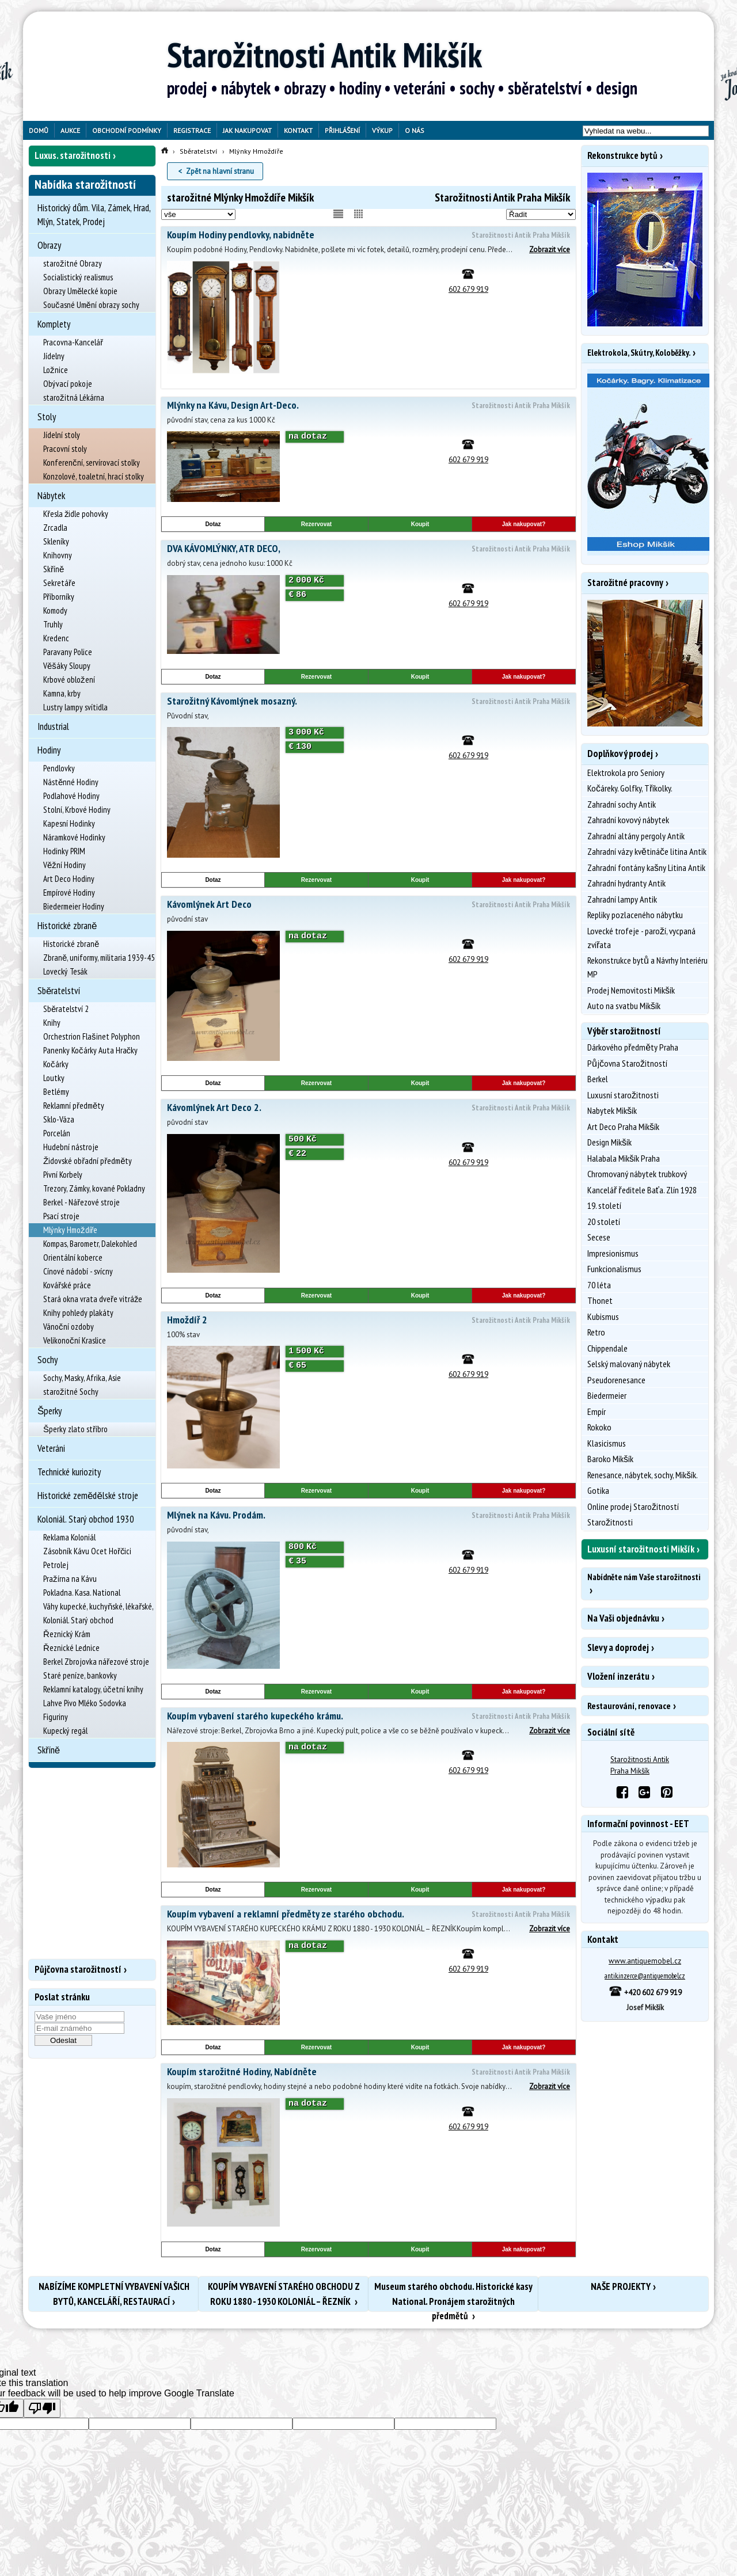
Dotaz (213, 524)
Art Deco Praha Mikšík (623, 1126)
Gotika (598, 1490)
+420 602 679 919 (645, 1992)
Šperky (49, 1411)
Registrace (192, 130)
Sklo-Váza (58, 1119)
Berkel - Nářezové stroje (81, 1202)
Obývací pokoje (67, 383)
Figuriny (55, 1716)
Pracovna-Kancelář (73, 342)
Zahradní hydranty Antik (626, 883)
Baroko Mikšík (610, 1458)
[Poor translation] (42, 2408)
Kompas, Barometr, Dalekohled (90, 1243)
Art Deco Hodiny (68, 878)
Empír (596, 1411)
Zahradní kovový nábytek (628, 819)
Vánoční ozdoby (68, 1326)
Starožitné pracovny (625, 582)
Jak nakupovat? (524, 524)
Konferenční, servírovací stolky (91, 462)
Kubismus (603, 1316)
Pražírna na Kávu (70, 1578)
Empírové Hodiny (69, 892)
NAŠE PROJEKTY (621, 2286)
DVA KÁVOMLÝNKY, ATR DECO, (368, 549)
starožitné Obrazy (72, 263)
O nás (414, 130)
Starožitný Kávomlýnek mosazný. (368, 701)
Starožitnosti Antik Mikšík (324, 54)
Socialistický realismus (78, 277)
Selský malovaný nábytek (628, 1363)
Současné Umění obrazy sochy (91, 304)
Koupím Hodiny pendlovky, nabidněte (368, 235)
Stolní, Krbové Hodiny (77, 809)
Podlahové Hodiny (71, 795)
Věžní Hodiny (64, 864)
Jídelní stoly (61, 434)
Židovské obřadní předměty (87, 1160)
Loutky (53, 1077)
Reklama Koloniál (69, 1537)
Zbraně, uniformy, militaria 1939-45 (99, 957)
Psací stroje (61, 1216)
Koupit (420, 524)
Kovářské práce (67, 1285)
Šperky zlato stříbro (75, 1429)
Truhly (53, 624)
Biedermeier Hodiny (73, 906)
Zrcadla (55, 527)
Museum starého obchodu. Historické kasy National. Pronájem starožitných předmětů (453, 2295)
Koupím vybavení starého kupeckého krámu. (368, 1716)
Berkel (597, 1079)
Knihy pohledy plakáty (78, 1312)
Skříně (53, 569)
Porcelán (56, 1133)
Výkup (382, 130)
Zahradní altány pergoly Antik (636, 836)
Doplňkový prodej (620, 753)
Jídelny (53, 356)
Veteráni (51, 1448)
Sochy (47, 1359)
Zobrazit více (549, 249)
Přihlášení (342, 130)
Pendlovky (59, 768)
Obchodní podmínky (126, 130)
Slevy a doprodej (618, 1647)
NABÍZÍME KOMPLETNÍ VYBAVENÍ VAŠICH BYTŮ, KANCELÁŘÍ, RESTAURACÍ (114, 2294)
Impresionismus (613, 1253)
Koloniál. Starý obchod (78, 1620)
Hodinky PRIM (64, 851)
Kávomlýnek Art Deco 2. (368, 1108)
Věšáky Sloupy (66, 665)
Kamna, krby (62, 693)
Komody (55, 610)
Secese (598, 1237)
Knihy (51, 1022)
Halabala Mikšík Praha (623, 1158)
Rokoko (599, 1427)
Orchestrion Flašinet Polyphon (91, 1036)
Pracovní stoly (65, 448)
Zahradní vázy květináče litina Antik (646, 851)
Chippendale (607, 1348)
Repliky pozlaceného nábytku (635, 914)
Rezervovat (316, 524)
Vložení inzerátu (618, 1676)
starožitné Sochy (70, 1391)
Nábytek (51, 495)
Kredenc (56, 638)
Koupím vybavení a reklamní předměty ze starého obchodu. (368, 1914)
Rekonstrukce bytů (622, 155)
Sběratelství (58, 990)
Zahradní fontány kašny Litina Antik (646, 867)
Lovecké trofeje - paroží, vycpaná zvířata (641, 937)
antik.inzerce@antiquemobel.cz (645, 1976)
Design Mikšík (609, 1142)
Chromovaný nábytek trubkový (637, 1173)
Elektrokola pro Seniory (625, 772)
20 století (603, 1221)
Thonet (600, 1300)
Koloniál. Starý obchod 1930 (85, 1519)
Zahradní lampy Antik (622, 899)
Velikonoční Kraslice (74, 1340)
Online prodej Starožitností (633, 1506)
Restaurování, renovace (629, 1705)
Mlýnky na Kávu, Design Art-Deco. (368, 405)
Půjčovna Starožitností (627, 1063)
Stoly (46, 416)
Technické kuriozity (69, 1472)
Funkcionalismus (614, 1268)
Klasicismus (606, 1443)
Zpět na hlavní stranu (220, 171)
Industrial (53, 726)
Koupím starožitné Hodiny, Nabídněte (368, 2072)
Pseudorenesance (616, 1380)
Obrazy (49, 245)
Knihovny (57, 555)
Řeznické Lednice (71, 1647)
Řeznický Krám (66, 1633)
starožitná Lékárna (73, 397)
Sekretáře (59, 582)
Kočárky (56, 1064)
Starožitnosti (610, 1522)
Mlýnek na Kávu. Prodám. (368, 1515)
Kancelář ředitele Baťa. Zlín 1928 (642, 1190)
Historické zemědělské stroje (87, 1495)
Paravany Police (67, 651)
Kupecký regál (65, 1730)
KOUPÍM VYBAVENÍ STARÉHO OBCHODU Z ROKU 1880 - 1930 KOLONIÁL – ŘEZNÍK (284, 2294)
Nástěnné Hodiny (70, 782)
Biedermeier (606, 1395)
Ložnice (55, 369)
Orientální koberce (72, 1257)
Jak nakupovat (247, 130)
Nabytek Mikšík (612, 1110)
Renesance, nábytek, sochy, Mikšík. (642, 1475)
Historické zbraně (67, 925)
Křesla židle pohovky (76, 513)
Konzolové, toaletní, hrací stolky (93, 476)
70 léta (599, 1285)
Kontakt (298, 130)
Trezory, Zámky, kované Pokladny (94, 1188)
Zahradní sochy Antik (621, 804)
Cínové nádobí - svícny (78, 1271)
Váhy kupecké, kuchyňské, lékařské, (98, 1606)
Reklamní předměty (73, 1105)
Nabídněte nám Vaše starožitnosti (643, 1577)
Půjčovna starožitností (78, 1969)
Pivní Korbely (62, 1174)
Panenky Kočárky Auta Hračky (90, 1050)
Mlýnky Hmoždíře (70, 1229)
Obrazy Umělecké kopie (80, 291)
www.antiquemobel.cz (645, 1961)
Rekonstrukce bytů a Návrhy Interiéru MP (647, 967)
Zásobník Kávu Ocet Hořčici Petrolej (87, 1558)
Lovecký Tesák (65, 971)
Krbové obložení (69, 679)
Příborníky (58, 596)
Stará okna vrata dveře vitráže (93, 1298)
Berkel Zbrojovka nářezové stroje (96, 1661)
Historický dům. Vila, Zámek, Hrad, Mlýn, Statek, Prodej (93, 214)
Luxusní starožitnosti (623, 1095)
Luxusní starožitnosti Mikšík (640, 1549)
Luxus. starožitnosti (73, 155)
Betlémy (56, 1091)
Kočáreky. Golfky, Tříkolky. (630, 788)
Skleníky (56, 541)
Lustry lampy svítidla (75, 707)
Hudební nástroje (70, 1146)
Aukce (70, 130)
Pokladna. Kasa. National (81, 1592)
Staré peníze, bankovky (80, 1675)
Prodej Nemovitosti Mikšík (631, 990)
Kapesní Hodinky (69, 823)
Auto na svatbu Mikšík (623, 1005)
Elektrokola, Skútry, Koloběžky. (638, 352)
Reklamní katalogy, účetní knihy (93, 1689)
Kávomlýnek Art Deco (368, 905)
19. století (604, 1205)
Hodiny (48, 750)
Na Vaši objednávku (623, 1618)
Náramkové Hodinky (74, 837)
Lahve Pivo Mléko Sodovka (84, 1703)
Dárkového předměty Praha (632, 1047)
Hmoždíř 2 (368, 1320)
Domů (38, 130)
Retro (596, 1332)
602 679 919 (468, 289)
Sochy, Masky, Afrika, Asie (82, 1377)
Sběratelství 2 (66, 1008)
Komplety (53, 324)
